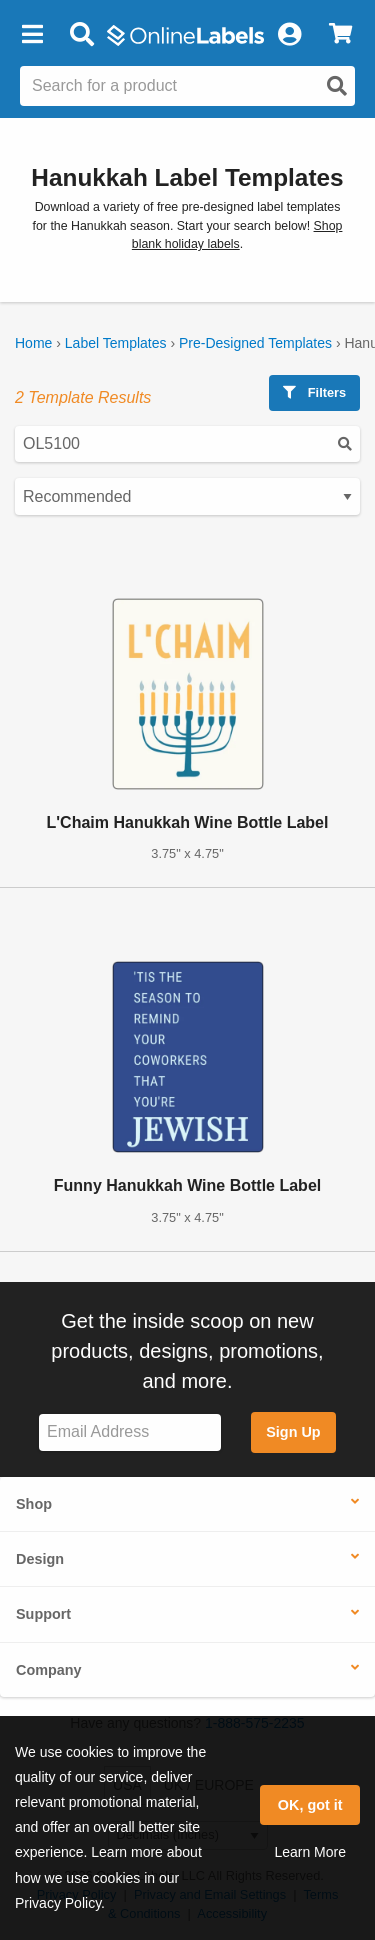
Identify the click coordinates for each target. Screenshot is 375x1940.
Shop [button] (34, 1504)
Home (33, 343)
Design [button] (40, 1559)
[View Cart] (340, 35)
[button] (32, 35)
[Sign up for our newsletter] (130, 1432)
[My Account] (289, 35)
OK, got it (310, 1805)
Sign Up (293, 1432)
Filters (314, 392)
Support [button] (43, 1614)
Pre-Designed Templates (255, 343)
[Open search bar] (81, 35)
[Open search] (337, 86)
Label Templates (116, 343)
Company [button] (49, 1670)
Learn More (310, 1852)
